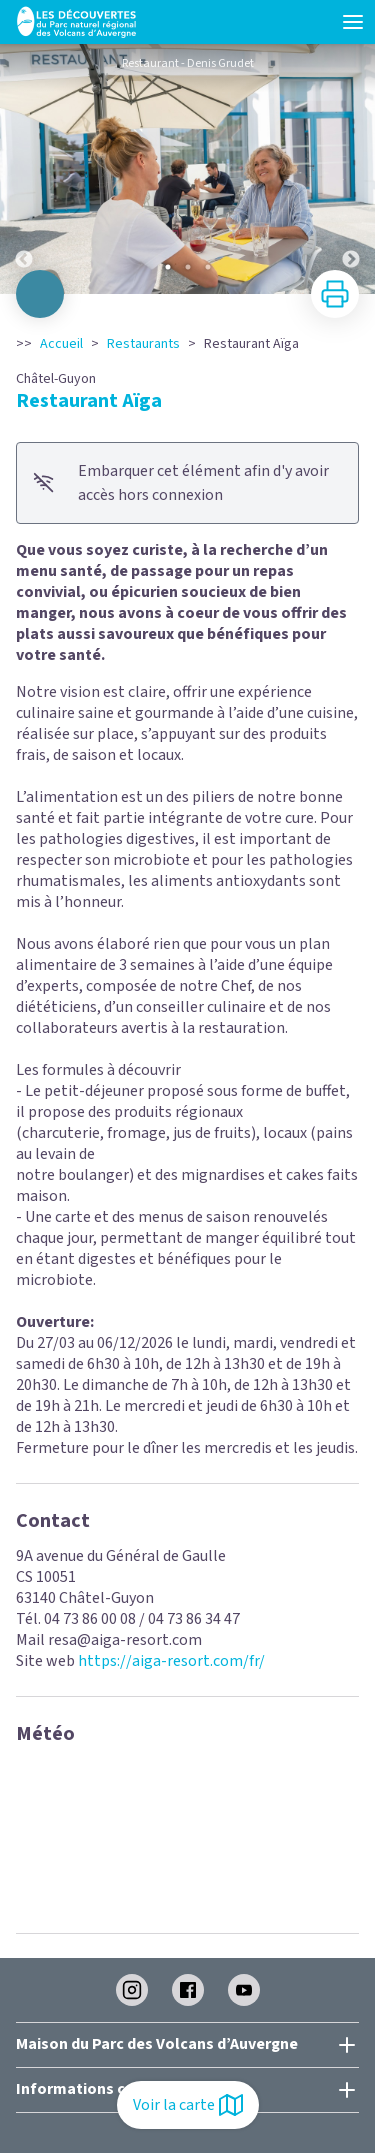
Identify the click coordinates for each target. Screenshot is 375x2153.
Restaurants (143, 344)
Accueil (61, 344)
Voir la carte (188, 2105)
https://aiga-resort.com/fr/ (171, 1661)
